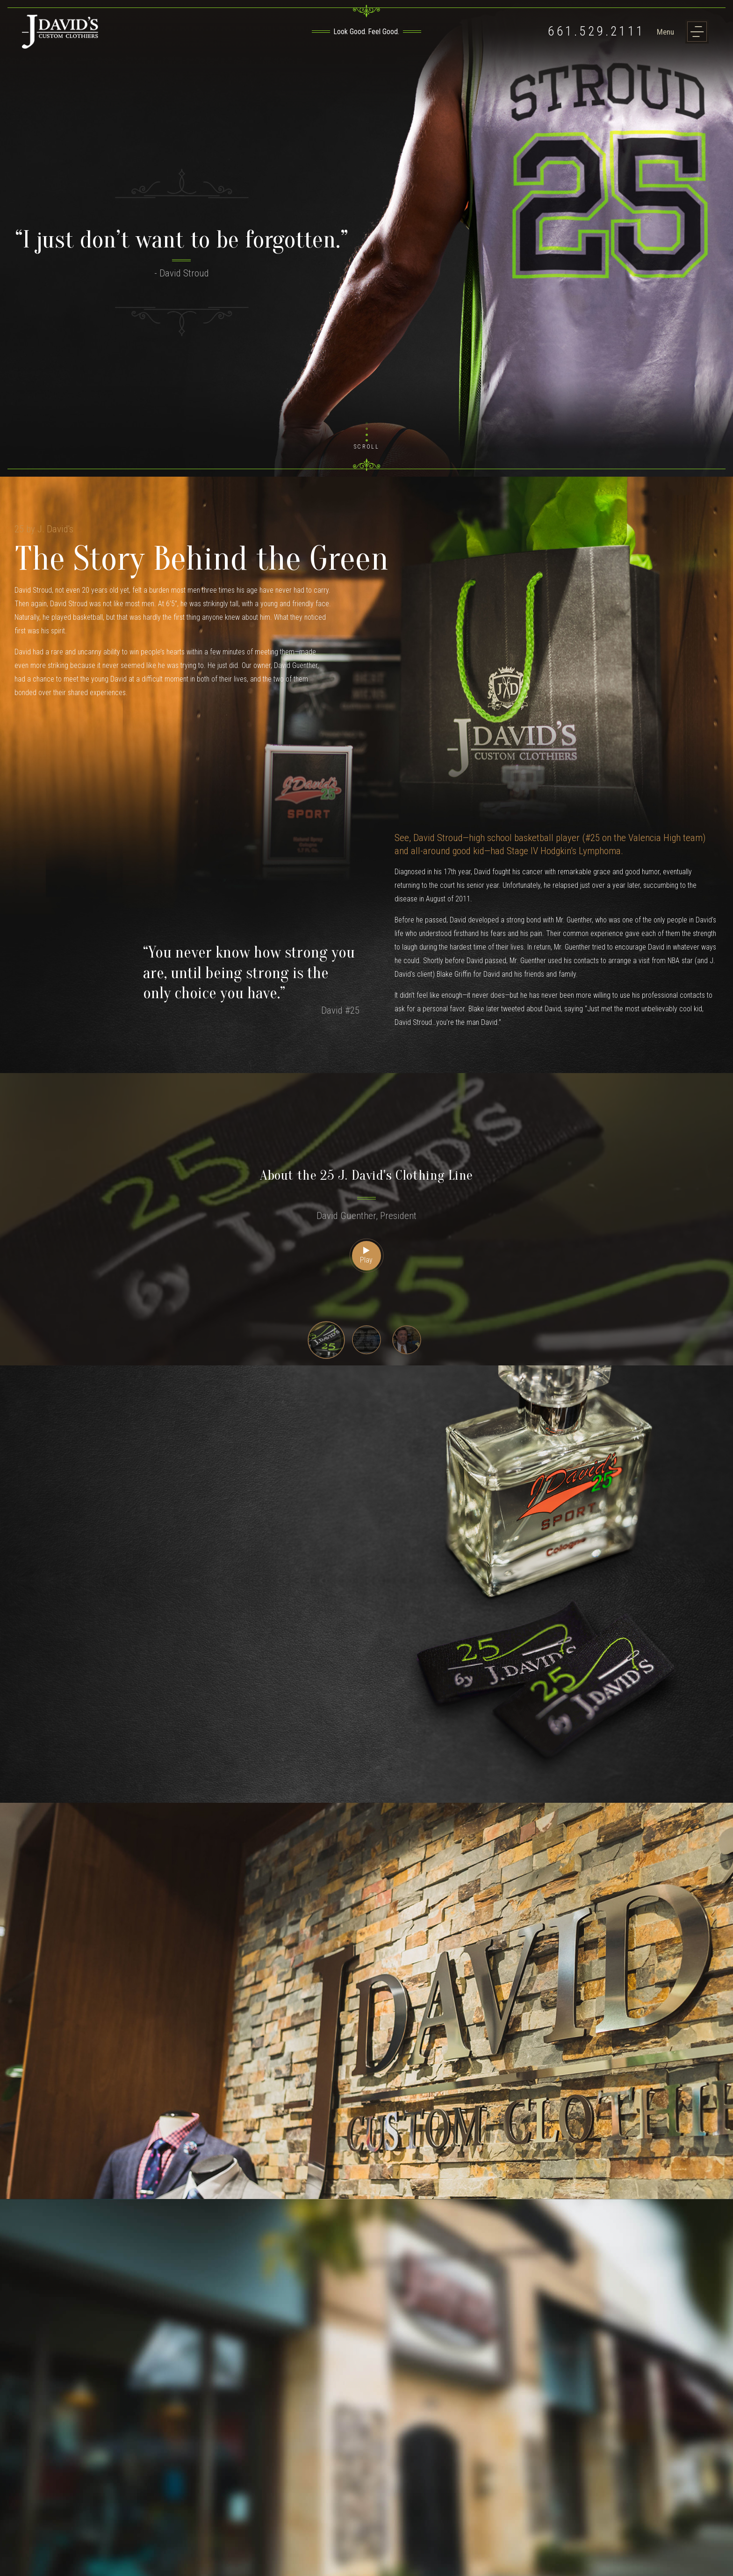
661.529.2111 (596, 31)
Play (366, 1256)
